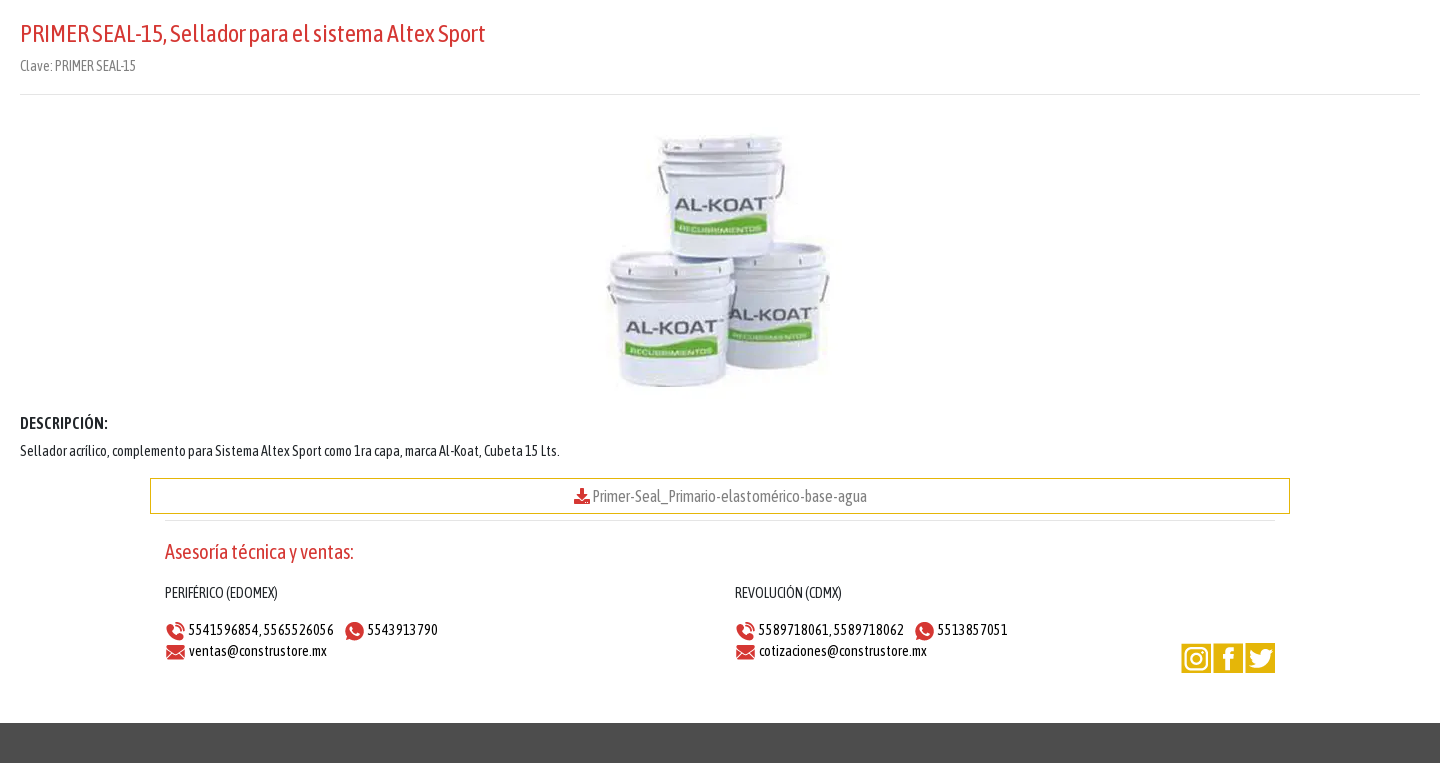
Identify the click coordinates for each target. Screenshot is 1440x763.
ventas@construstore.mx (258, 651)
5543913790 (403, 630)
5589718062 (869, 630)
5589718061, (795, 630)
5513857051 (973, 630)
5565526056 (299, 630)
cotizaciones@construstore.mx (843, 651)
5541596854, (225, 630)
